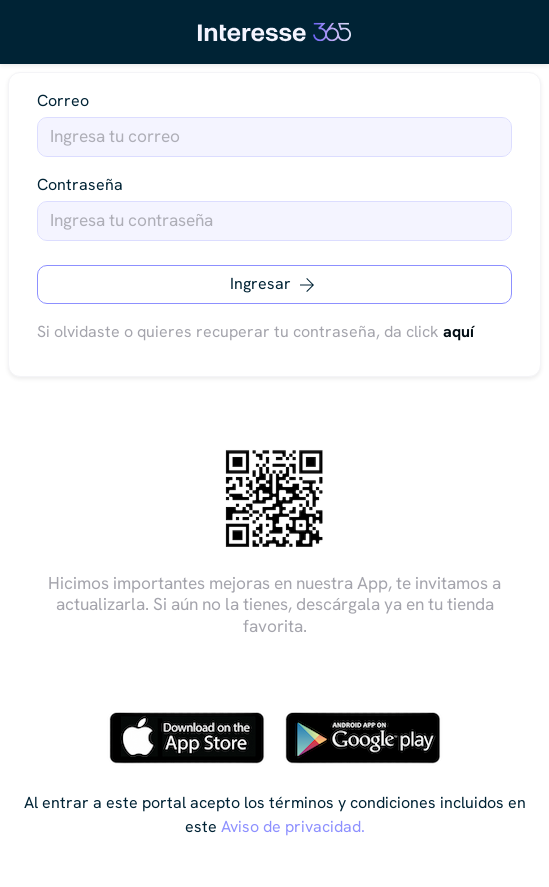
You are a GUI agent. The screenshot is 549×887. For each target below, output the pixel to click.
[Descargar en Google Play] (363, 738)
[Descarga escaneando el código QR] (275, 499)
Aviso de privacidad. (293, 826)
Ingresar (274, 285)
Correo (63, 100)
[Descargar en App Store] (187, 738)
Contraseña (80, 184)
